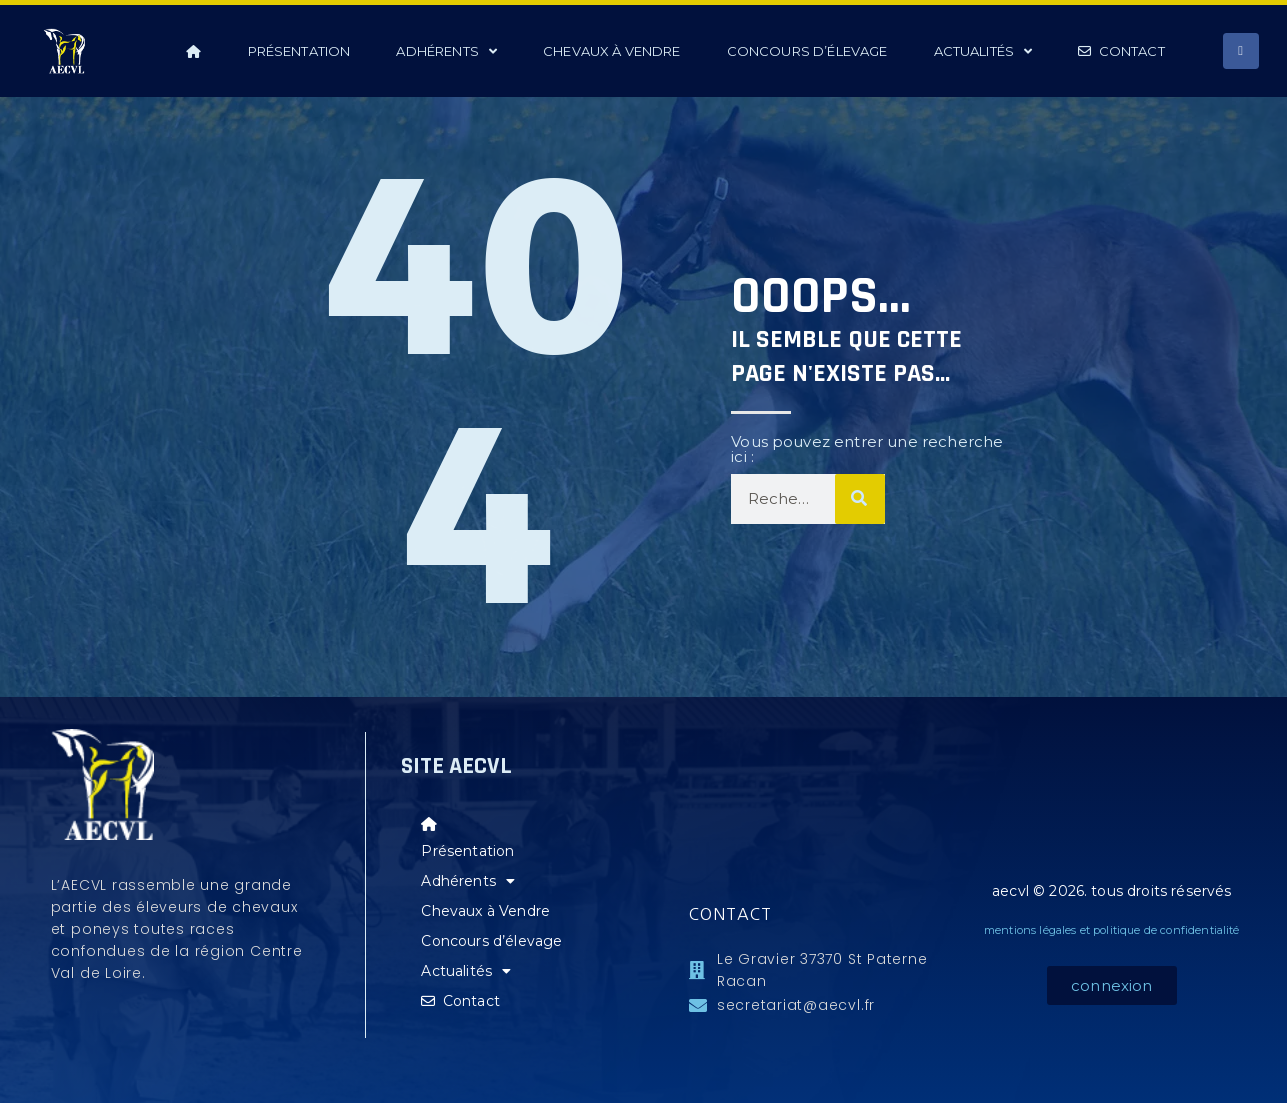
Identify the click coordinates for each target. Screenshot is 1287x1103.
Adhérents (446, 51)
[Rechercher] (860, 499)
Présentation (299, 51)
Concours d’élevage (807, 51)
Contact (1121, 51)
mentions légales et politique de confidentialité (1112, 930)
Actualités (983, 51)
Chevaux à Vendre (612, 51)
